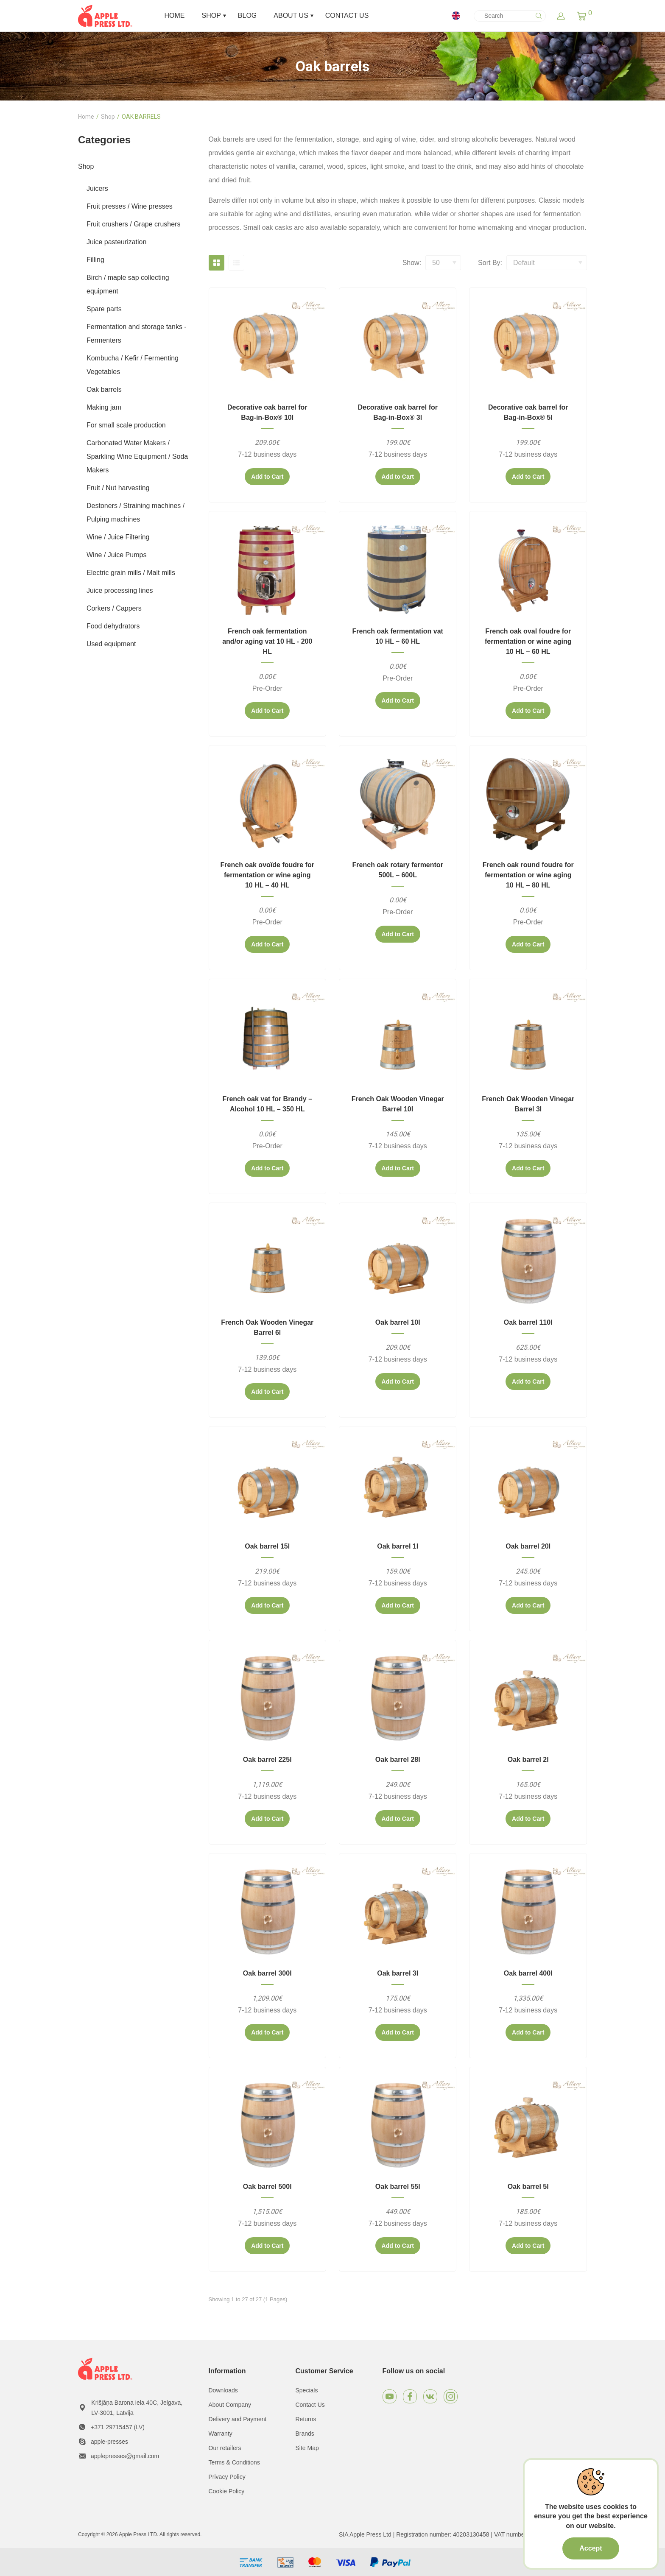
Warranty (220, 2433)
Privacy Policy (227, 2476)
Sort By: (490, 262)
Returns (306, 2419)
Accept (590, 2548)
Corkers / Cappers (114, 608)
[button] (581, 15)
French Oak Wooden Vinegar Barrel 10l (398, 1104)
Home (86, 116)
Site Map (307, 2448)
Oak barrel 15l (267, 1546)
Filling (95, 259)
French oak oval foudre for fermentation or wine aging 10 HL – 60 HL (528, 641)
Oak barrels (104, 389)
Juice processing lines (120, 590)
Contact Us (310, 2404)
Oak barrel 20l (528, 1546)
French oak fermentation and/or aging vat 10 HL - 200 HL (267, 641)
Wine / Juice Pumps (116, 554)
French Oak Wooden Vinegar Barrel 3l (528, 1104)
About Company (230, 2404)
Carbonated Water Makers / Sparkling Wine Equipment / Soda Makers (137, 456)
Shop (108, 116)
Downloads (223, 2390)
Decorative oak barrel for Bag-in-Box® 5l (528, 412)
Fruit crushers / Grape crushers (133, 224)
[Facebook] (410, 2396)
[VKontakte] (430, 2396)
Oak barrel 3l (397, 1973)
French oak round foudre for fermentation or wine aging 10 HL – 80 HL (528, 875)
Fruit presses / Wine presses (130, 206)
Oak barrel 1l (397, 1546)
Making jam (104, 407)
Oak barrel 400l (528, 1973)
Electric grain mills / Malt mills (131, 572)
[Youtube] (390, 2396)
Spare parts (104, 309)
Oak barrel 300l (267, 1973)
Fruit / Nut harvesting (118, 487)
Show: (411, 262)
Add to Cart (267, 476)
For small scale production (126, 425)
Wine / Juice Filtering (118, 537)
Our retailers (225, 2448)
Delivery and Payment (238, 2419)
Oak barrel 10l (397, 1322)
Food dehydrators (113, 626)
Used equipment (111, 643)
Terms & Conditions (234, 2462)
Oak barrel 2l (528, 1759)
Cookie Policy (227, 2491)
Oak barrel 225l (267, 1759)
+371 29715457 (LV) (118, 2427)
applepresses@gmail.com (125, 2456)
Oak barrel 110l (528, 1322)
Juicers (97, 188)
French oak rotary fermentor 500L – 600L (397, 870)
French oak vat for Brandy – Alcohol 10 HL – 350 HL (267, 1104)
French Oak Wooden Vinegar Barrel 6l (267, 1327)
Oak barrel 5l (528, 2186)
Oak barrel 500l (267, 2186)
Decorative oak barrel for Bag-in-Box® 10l (267, 412)
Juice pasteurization (116, 242)
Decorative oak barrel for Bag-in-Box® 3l (398, 412)
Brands (305, 2433)
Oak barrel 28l (397, 1759)
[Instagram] (451, 2396)
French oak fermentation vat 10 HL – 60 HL (397, 636)
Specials (307, 2390)
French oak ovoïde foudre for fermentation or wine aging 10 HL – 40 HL (267, 875)
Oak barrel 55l (397, 2186)
